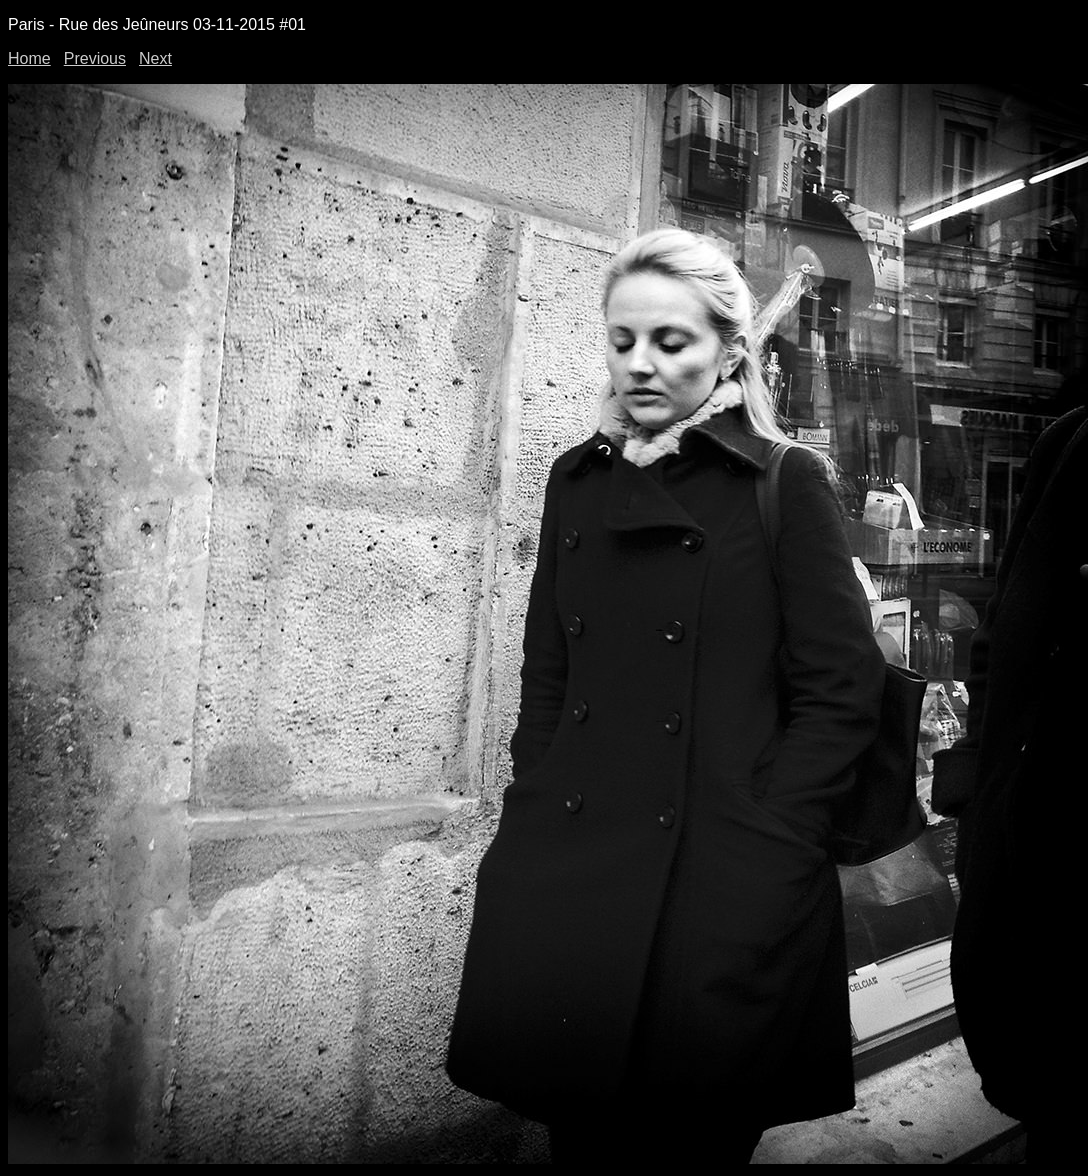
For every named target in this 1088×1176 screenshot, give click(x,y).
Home (29, 58)
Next (155, 58)
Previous (95, 58)
